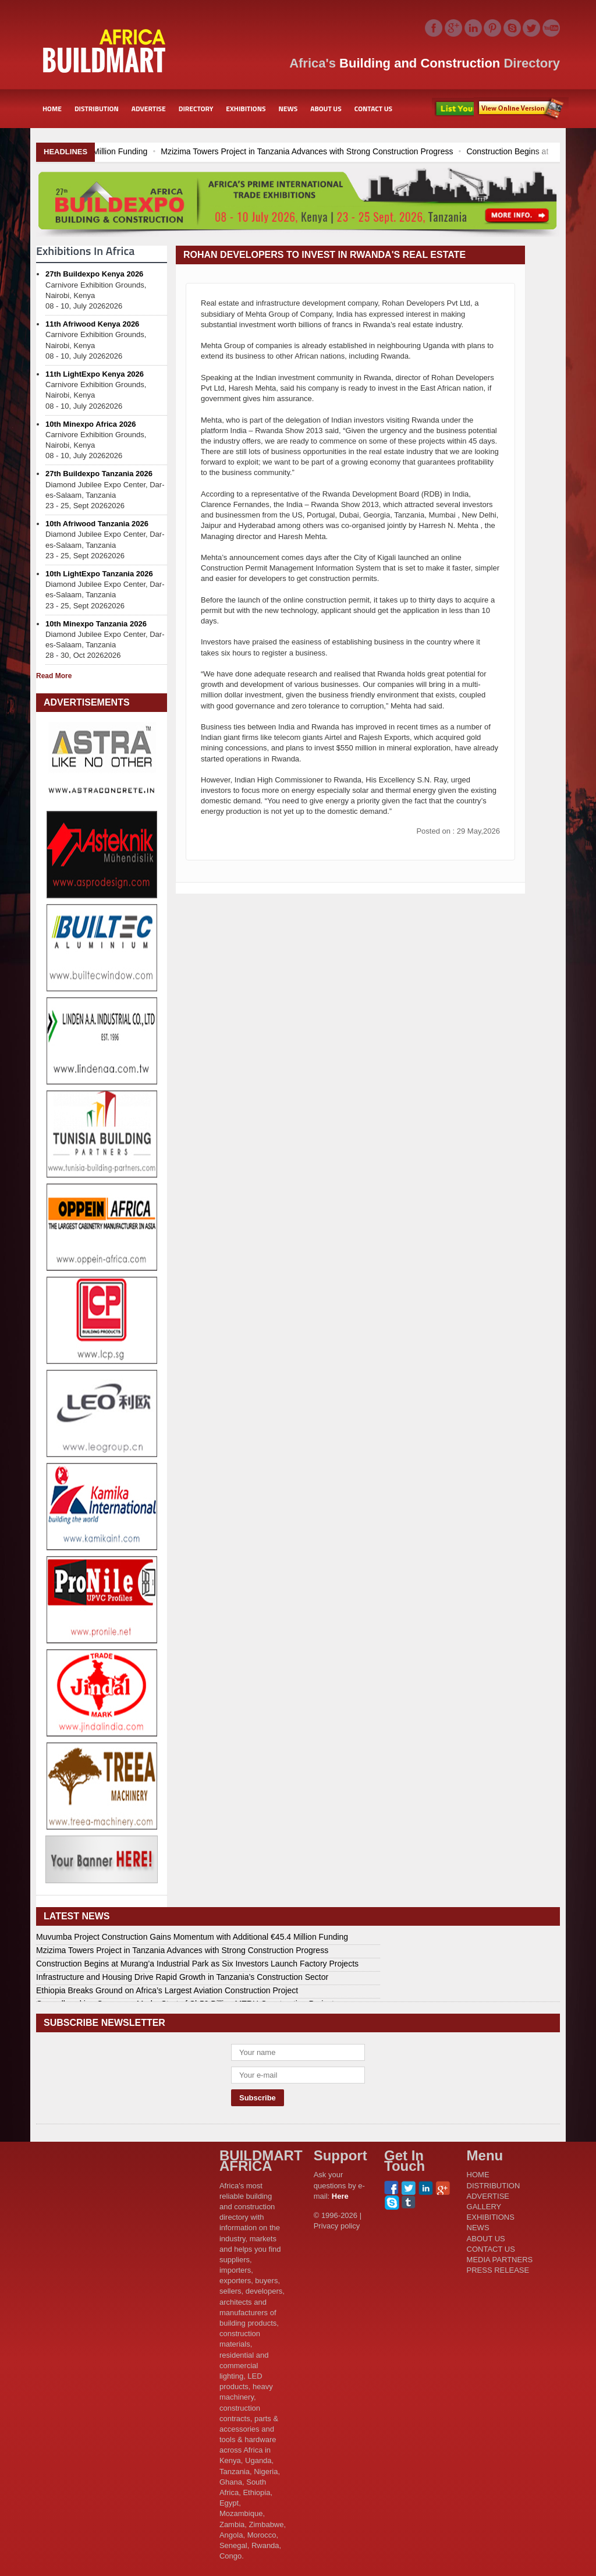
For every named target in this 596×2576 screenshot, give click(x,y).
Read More (54, 676)
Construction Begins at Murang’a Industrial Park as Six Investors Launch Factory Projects (197, 1963)
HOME (52, 108)
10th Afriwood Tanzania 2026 (96, 523)
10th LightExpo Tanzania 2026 (99, 573)
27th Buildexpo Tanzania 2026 (98, 473)
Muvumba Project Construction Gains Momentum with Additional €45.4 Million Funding (192, 1936)
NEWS (288, 108)
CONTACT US (373, 108)
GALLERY (484, 2206)
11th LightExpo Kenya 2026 (94, 374)
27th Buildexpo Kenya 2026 (94, 274)
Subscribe (521, 109)
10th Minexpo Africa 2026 (90, 424)
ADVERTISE (149, 108)
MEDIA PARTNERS (500, 2259)
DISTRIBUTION (96, 108)
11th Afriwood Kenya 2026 (92, 324)
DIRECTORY (196, 108)
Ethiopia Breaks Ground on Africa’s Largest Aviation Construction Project (167, 1990)
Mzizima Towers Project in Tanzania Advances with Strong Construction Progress (414, 151)
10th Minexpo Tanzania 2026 (96, 623)
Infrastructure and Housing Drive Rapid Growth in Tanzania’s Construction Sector (182, 1977)
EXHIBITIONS (245, 108)
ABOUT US (326, 108)
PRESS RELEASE (498, 2270)
